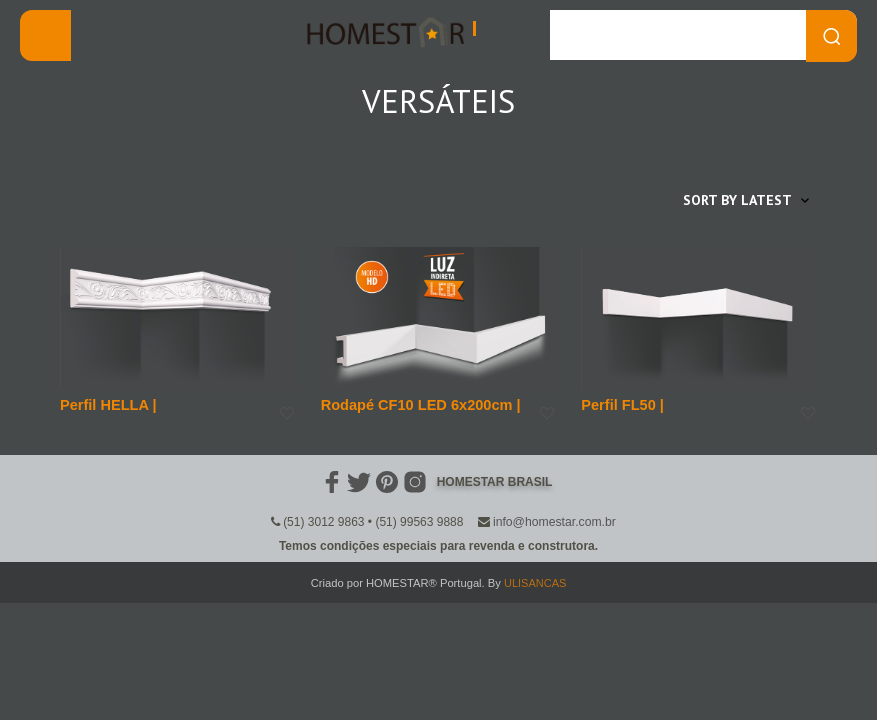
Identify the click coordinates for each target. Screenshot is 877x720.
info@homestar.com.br (554, 521)
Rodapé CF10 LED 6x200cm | (417, 404)
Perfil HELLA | (106, 404)
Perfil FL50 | (620, 404)
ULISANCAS (535, 582)
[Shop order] (706, 200)
